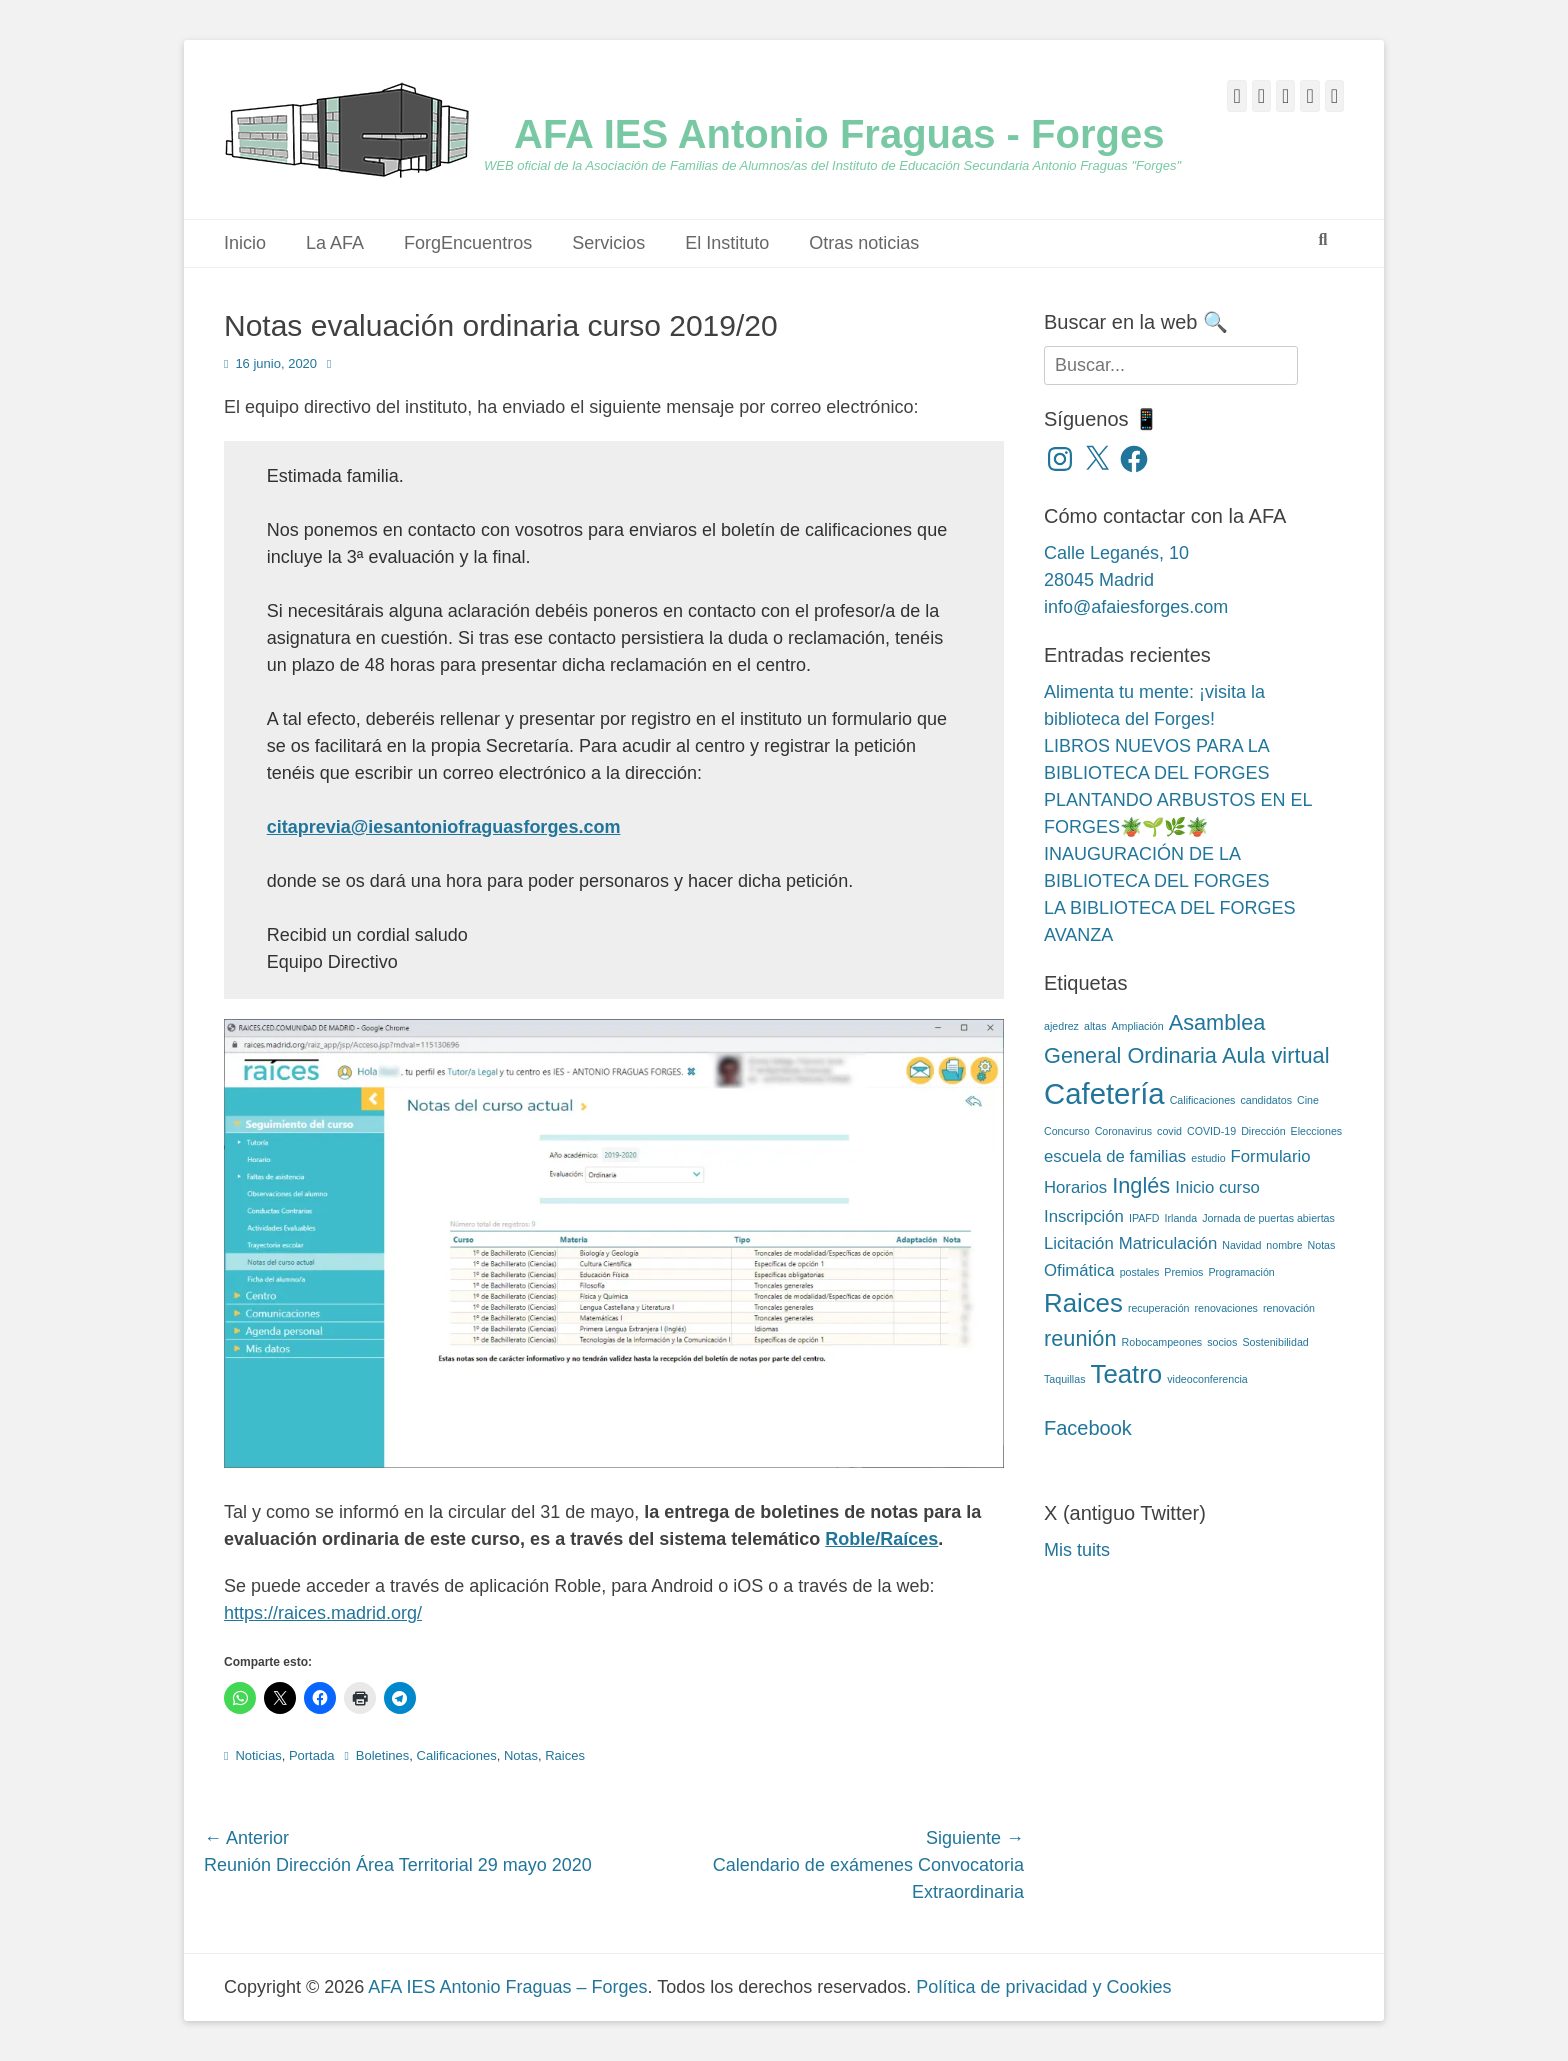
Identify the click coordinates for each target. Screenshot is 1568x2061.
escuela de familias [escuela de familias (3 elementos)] (1115, 1156)
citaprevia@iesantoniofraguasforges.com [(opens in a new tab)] (444, 827)
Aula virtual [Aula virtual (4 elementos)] (1276, 1055)
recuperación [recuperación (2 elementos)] (1159, 1308)
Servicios (608, 243)
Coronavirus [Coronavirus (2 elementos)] (1123, 1131)
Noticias (258, 1755)
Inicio (245, 243)
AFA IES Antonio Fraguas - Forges (839, 134)
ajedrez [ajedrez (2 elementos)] (1061, 1026)
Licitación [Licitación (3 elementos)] (1079, 1243)
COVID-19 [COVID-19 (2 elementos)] (1211, 1131)
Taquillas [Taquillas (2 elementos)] (1064, 1379)
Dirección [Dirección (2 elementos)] (1263, 1131)
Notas (521, 1755)
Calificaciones (457, 1755)
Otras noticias (864, 243)
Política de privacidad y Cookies (1043, 1987)
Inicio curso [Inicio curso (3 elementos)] (1217, 1187)
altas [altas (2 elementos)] (1095, 1026)
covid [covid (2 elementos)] (1169, 1131)
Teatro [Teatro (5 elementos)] (1126, 1374)
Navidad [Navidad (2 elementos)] (1241, 1245)
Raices (565, 1755)
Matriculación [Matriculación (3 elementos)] (1168, 1243)
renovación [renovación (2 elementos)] (1289, 1308)
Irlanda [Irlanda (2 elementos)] (1181, 1218)
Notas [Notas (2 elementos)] (1322, 1245)
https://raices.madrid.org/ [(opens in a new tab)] (323, 1613)
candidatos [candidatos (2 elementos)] (1266, 1100)
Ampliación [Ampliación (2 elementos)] (1138, 1026)
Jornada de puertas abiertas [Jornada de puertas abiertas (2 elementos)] (1268, 1218)
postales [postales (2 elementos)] (1140, 1272)
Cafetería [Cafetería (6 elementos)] (1104, 1093)
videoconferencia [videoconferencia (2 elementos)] (1207, 1379)
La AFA (335, 243)
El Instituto (727, 243)
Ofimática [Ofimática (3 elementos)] (1079, 1270)
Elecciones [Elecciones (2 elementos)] (1317, 1131)
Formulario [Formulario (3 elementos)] (1271, 1156)
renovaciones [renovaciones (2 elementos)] (1226, 1308)
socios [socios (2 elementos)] (1222, 1342)
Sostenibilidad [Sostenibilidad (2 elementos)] (1275, 1342)
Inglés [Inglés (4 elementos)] (1141, 1185)
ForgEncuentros (468, 243)
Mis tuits (1077, 1550)
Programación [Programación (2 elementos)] (1241, 1272)
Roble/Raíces (881, 1539)
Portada (312, 1755)
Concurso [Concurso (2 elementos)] (1067, 1131)
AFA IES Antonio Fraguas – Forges (507, 1987)
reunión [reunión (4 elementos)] (1080, 1338)
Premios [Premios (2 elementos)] (1183, 1272)
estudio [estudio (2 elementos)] (1208, 1158)
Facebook (1088, 1428)
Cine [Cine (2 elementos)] (1308, 1100)
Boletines (382, 1755)
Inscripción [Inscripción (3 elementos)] (1084, 1216)
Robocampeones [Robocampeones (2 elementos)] (1162, 1342)
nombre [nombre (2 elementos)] (1284, 1245)
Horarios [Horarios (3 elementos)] (1075, 1187)
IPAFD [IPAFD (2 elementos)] (1144, 1218)
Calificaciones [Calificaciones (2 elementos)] (1203, 1100)
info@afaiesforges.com (1136, 607)
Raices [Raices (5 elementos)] (1083, 1303)
